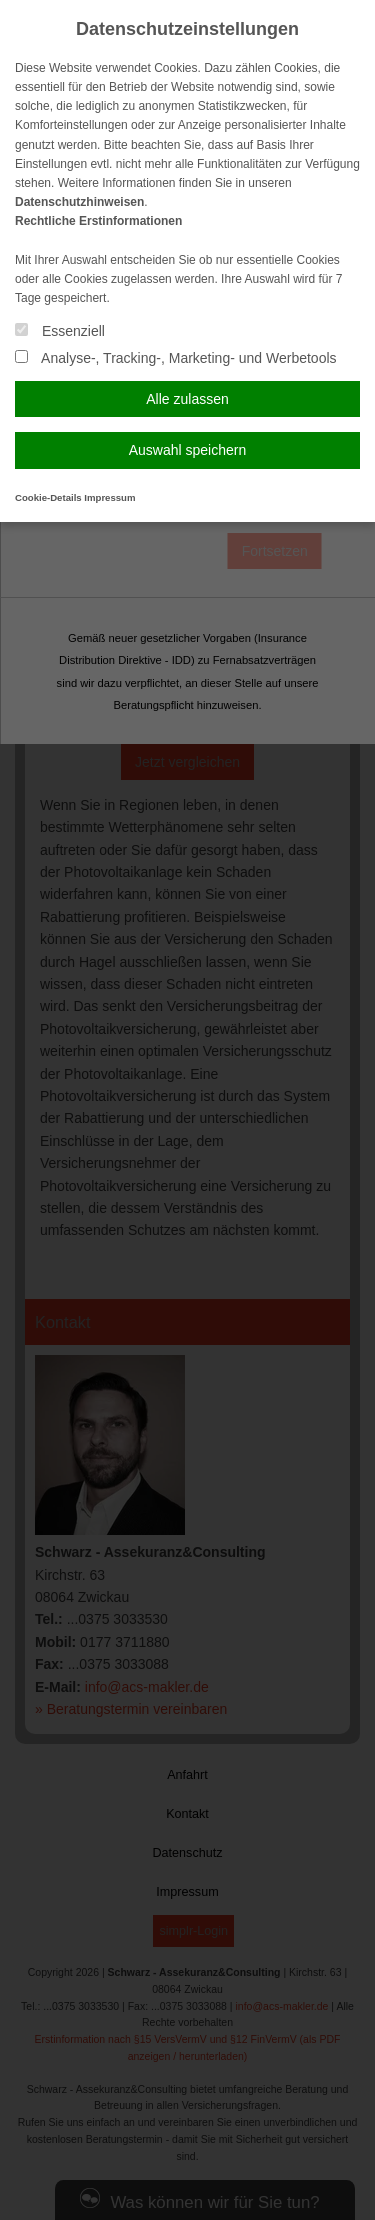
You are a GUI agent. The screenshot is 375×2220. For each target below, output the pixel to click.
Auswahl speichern (188, 450)
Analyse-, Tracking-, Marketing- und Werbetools (176, 358)
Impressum (109, 497)
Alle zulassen (187, 399)
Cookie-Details (48, 497)
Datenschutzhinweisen (79, 202)
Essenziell (60, 331)
